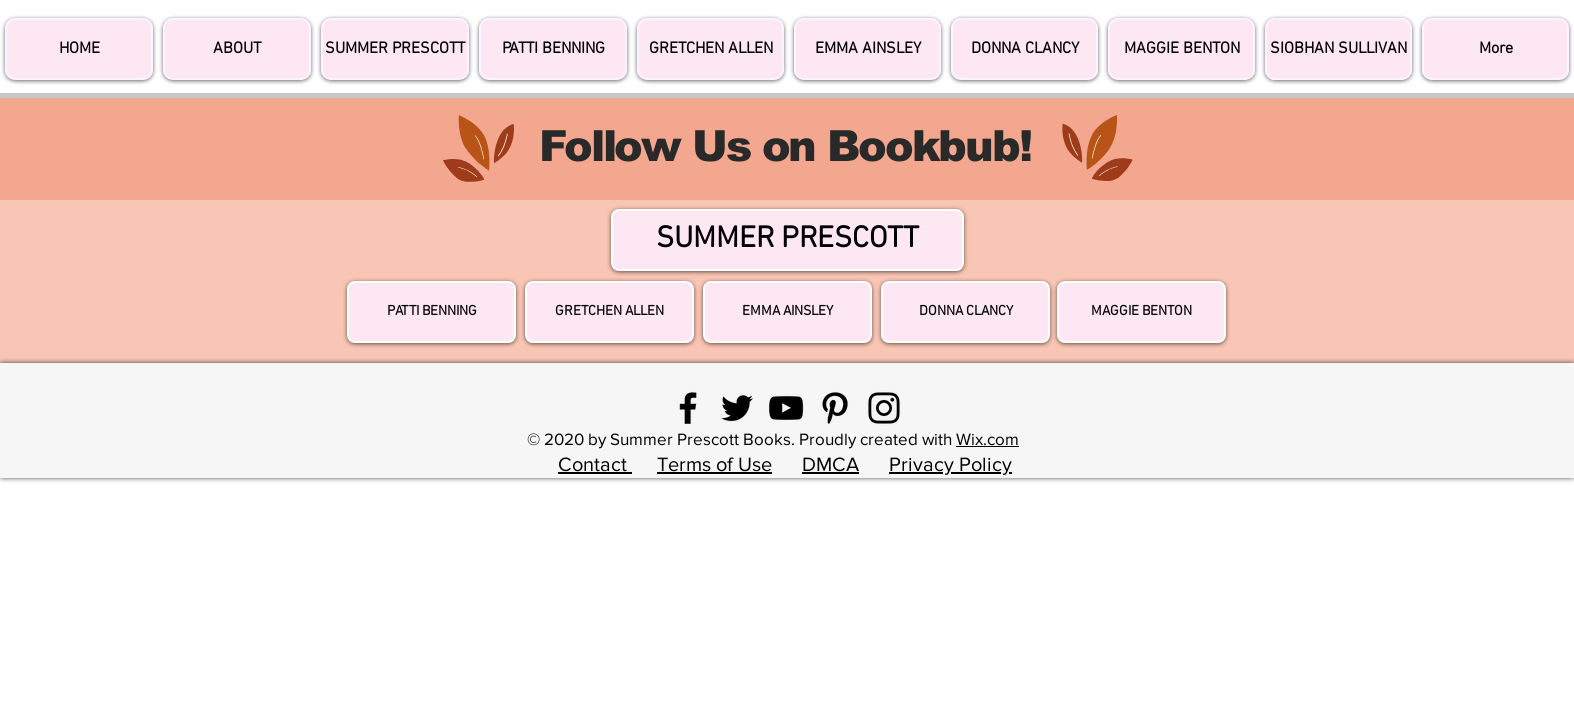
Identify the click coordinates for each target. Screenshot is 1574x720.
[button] (1495, 49)
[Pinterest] (835, 408)
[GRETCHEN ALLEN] (609, 312)
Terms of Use (714, 464)
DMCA (830, 464)
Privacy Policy (950, 464)
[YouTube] (786, 408)
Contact (595, 464)
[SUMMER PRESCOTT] (787, 240)
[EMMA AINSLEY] (787, 312)
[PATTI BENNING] (431, 312)
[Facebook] (688, 408)
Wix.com (987, 438)
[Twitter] (737, 408)
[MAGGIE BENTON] (1141, 312)
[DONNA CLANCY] (965, 312)
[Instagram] (884, 408)
